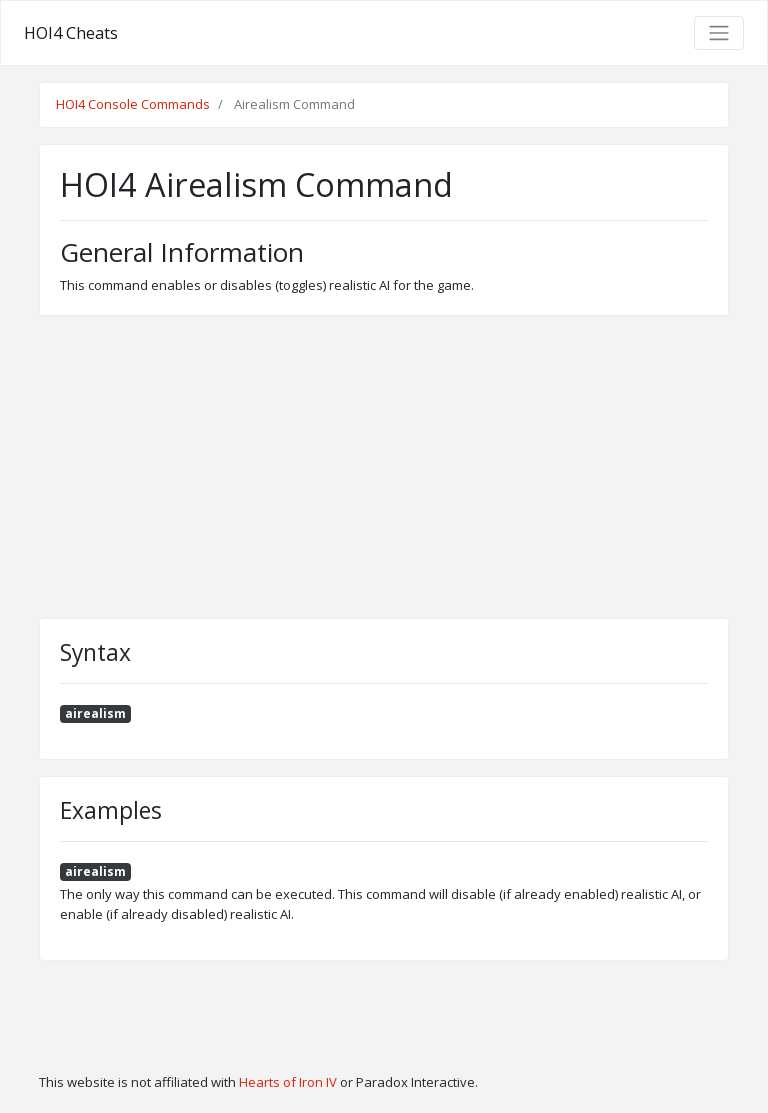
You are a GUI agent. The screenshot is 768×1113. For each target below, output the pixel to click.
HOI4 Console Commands (133, 104)
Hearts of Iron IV (288, 1082)
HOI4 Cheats (71, 33)
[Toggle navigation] (719, 33)
